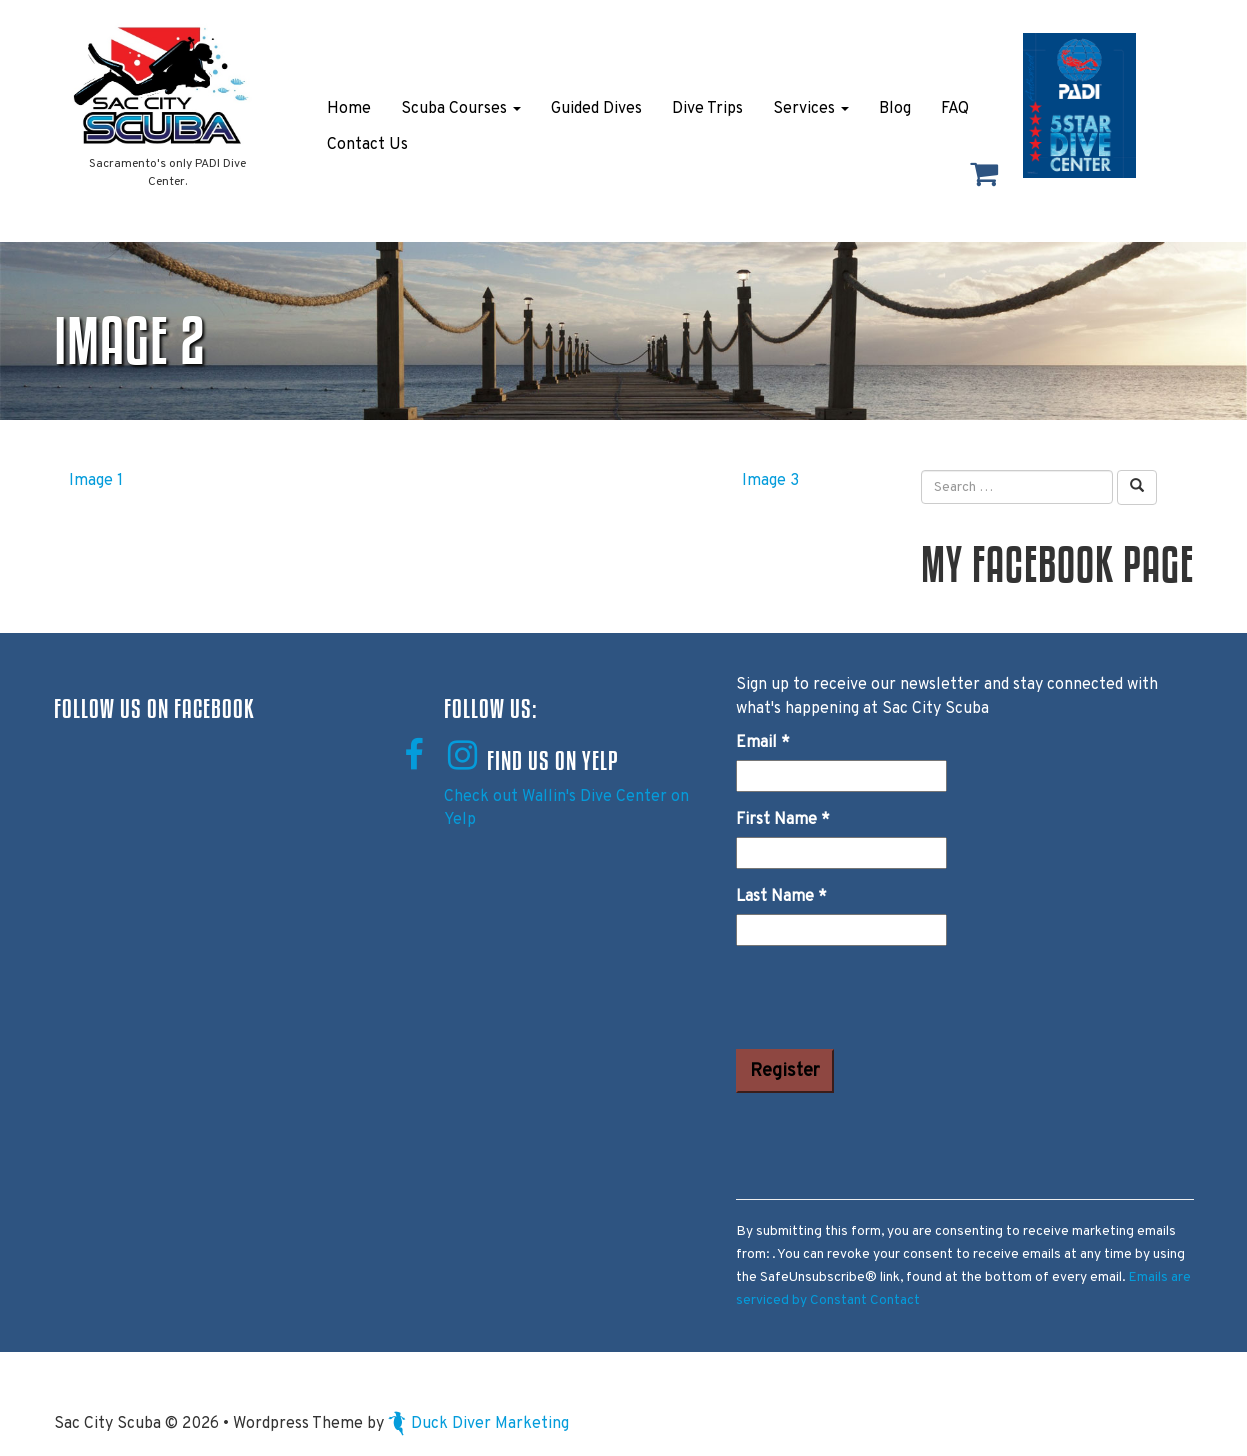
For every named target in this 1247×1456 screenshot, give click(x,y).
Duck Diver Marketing (478, 1424)
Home (349, 109)
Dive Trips (707, 109)
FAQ (955, 109)
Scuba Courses (461, 109)
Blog (895, 109)
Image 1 (96, 481)
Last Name (781, 897)
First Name (783, 820)
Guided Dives (596, 109)
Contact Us (367, 145)
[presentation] (888, 1001)
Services (811, 109)
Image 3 (770, 481)
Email (763, 743)
